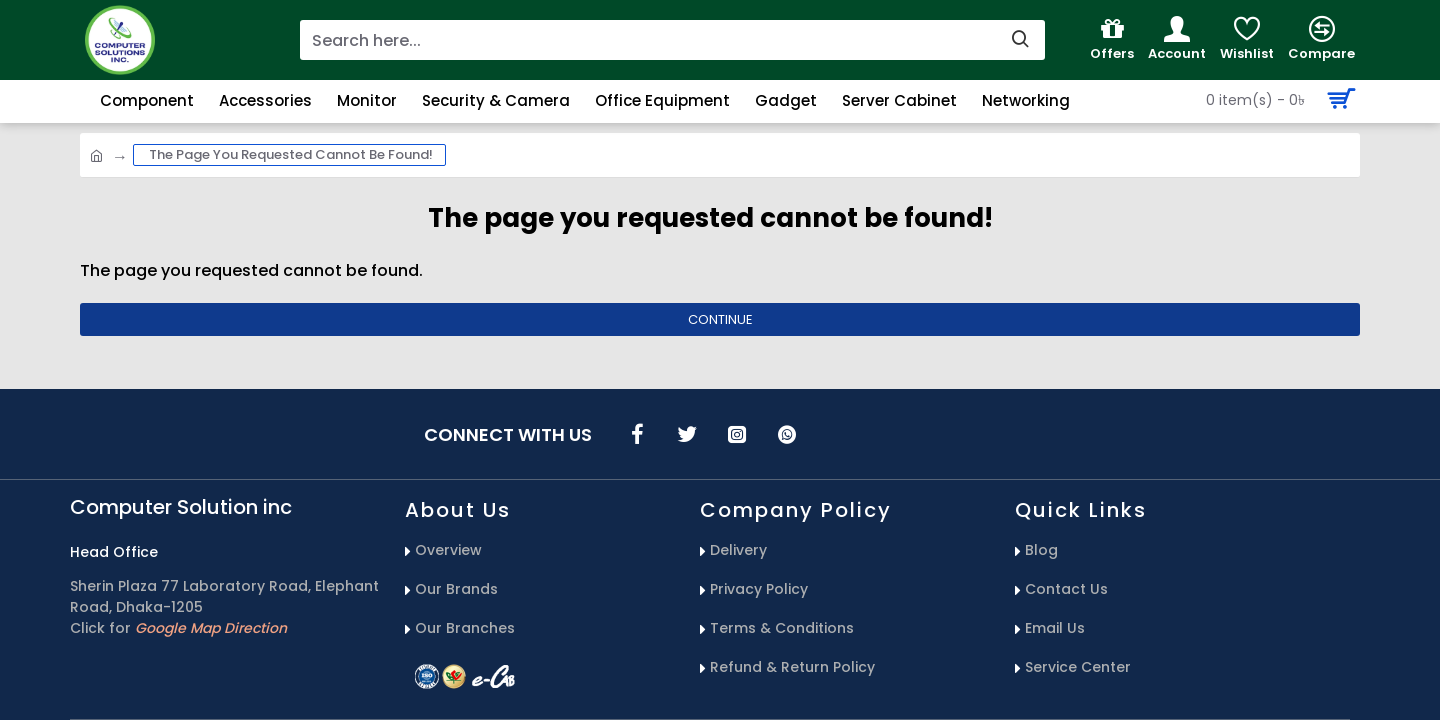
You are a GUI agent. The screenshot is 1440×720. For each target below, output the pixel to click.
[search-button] (1020, 40)
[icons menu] (637, 434)
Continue (720, 319)
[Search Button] (1275, 100)
